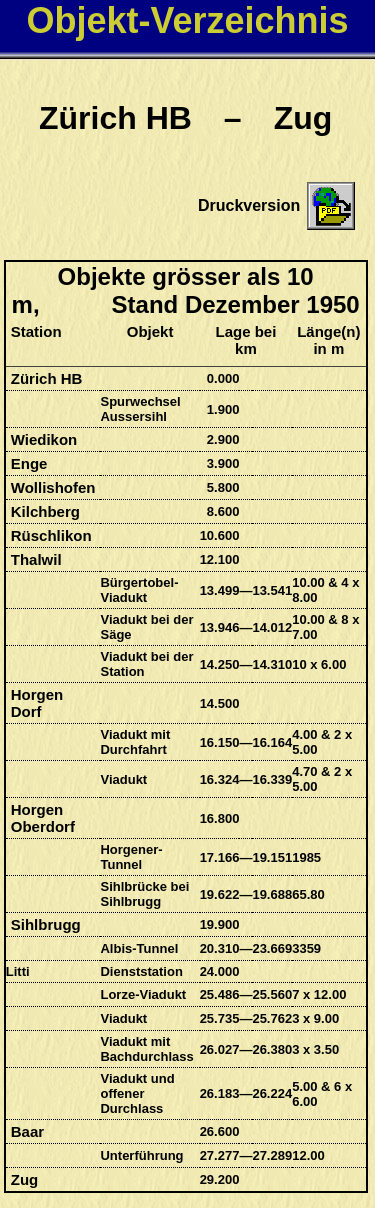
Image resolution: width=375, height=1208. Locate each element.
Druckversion (249, 205)
